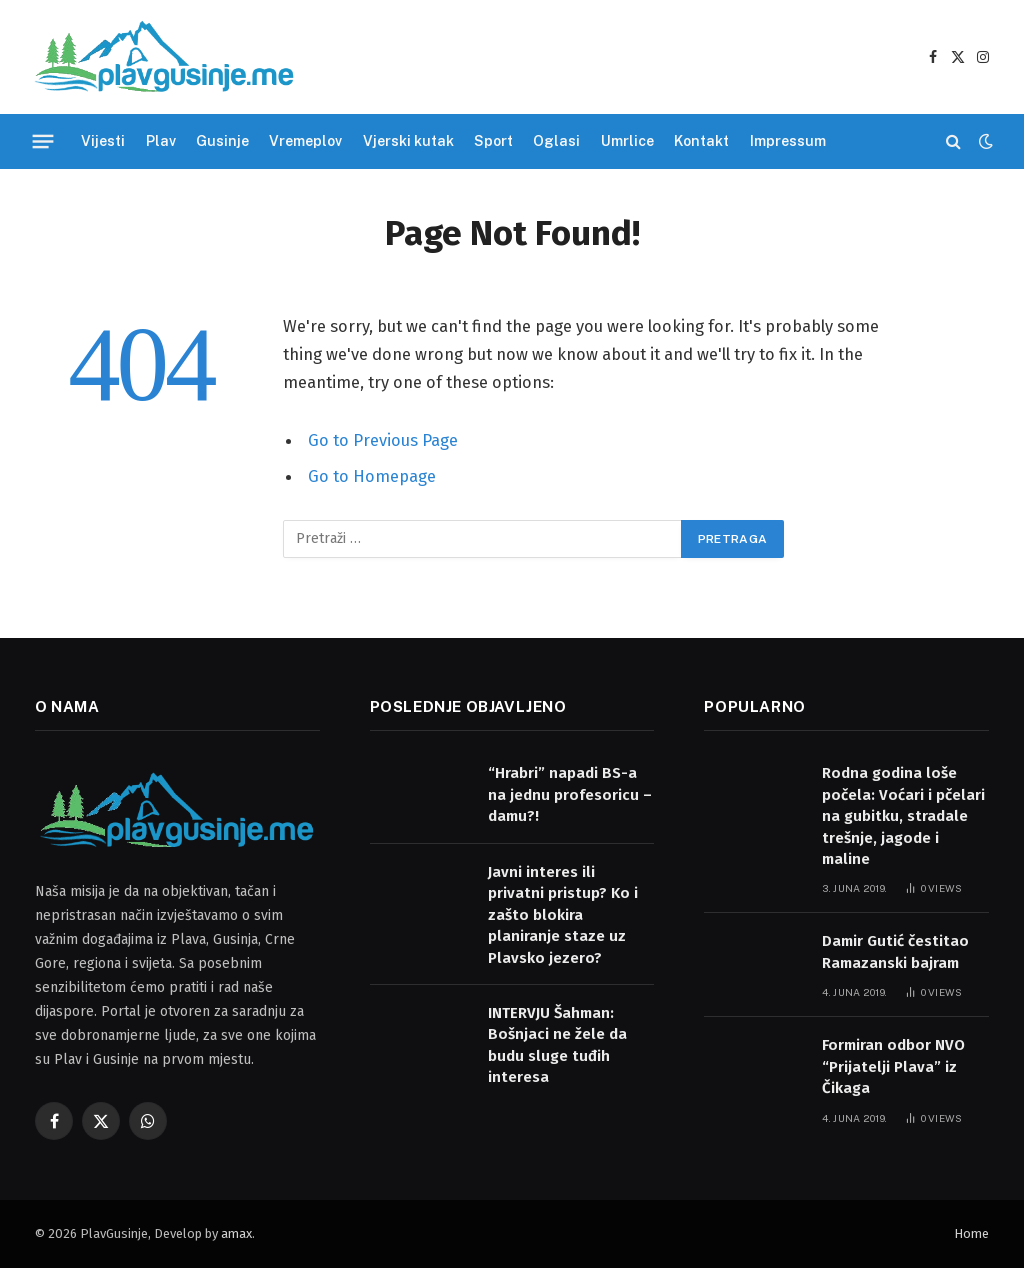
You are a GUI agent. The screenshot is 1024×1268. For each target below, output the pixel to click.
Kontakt (701, 141)
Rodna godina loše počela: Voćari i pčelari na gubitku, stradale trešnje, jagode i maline (903, 816)
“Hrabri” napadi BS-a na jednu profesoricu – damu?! (570, 794)
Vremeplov (305, 141)
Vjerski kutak (408, 141)
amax (236, 1233)
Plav (161, 141)
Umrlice (627, 141)
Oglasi (556, 141)
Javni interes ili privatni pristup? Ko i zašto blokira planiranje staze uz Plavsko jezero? (563, 915)
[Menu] (43, 141)
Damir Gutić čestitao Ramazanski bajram (895, 951)
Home (971, 1233)
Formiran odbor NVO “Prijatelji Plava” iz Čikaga (893, 1066)
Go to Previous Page (383, 440)
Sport (493, 141)
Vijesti (103, 141)
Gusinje (222, 141)
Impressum (788, 141)
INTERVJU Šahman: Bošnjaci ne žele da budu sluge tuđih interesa (557, 1045)
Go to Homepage (372, 476)
